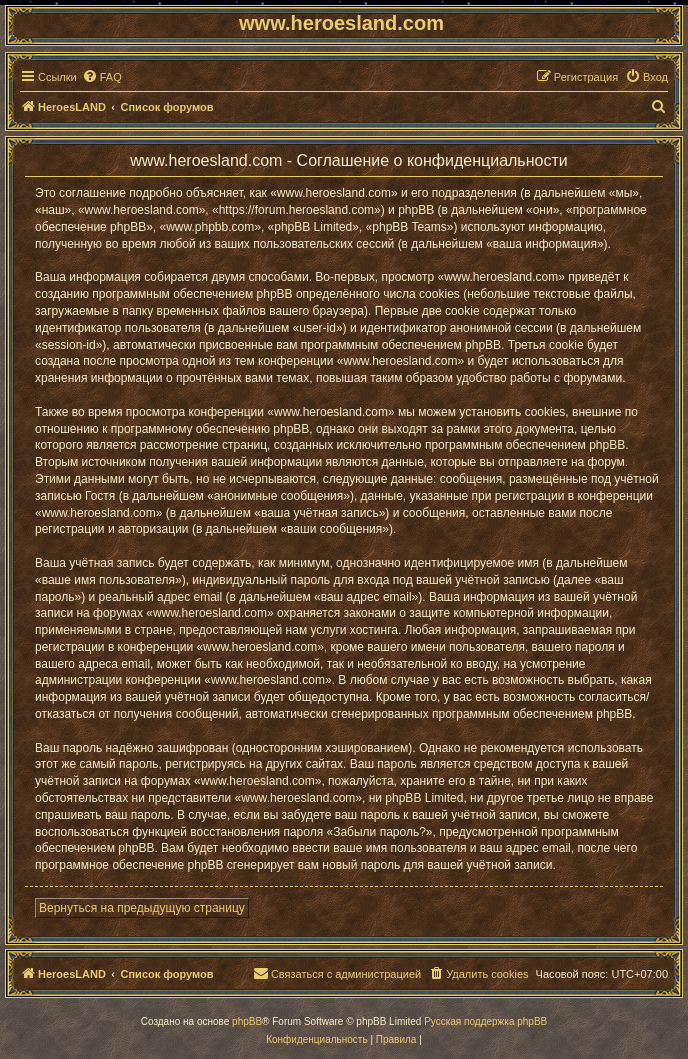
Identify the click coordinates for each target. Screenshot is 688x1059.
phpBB (247, 1021)
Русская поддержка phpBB (485, 1021)
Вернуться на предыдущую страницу (142, 908)
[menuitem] (102, 77)
